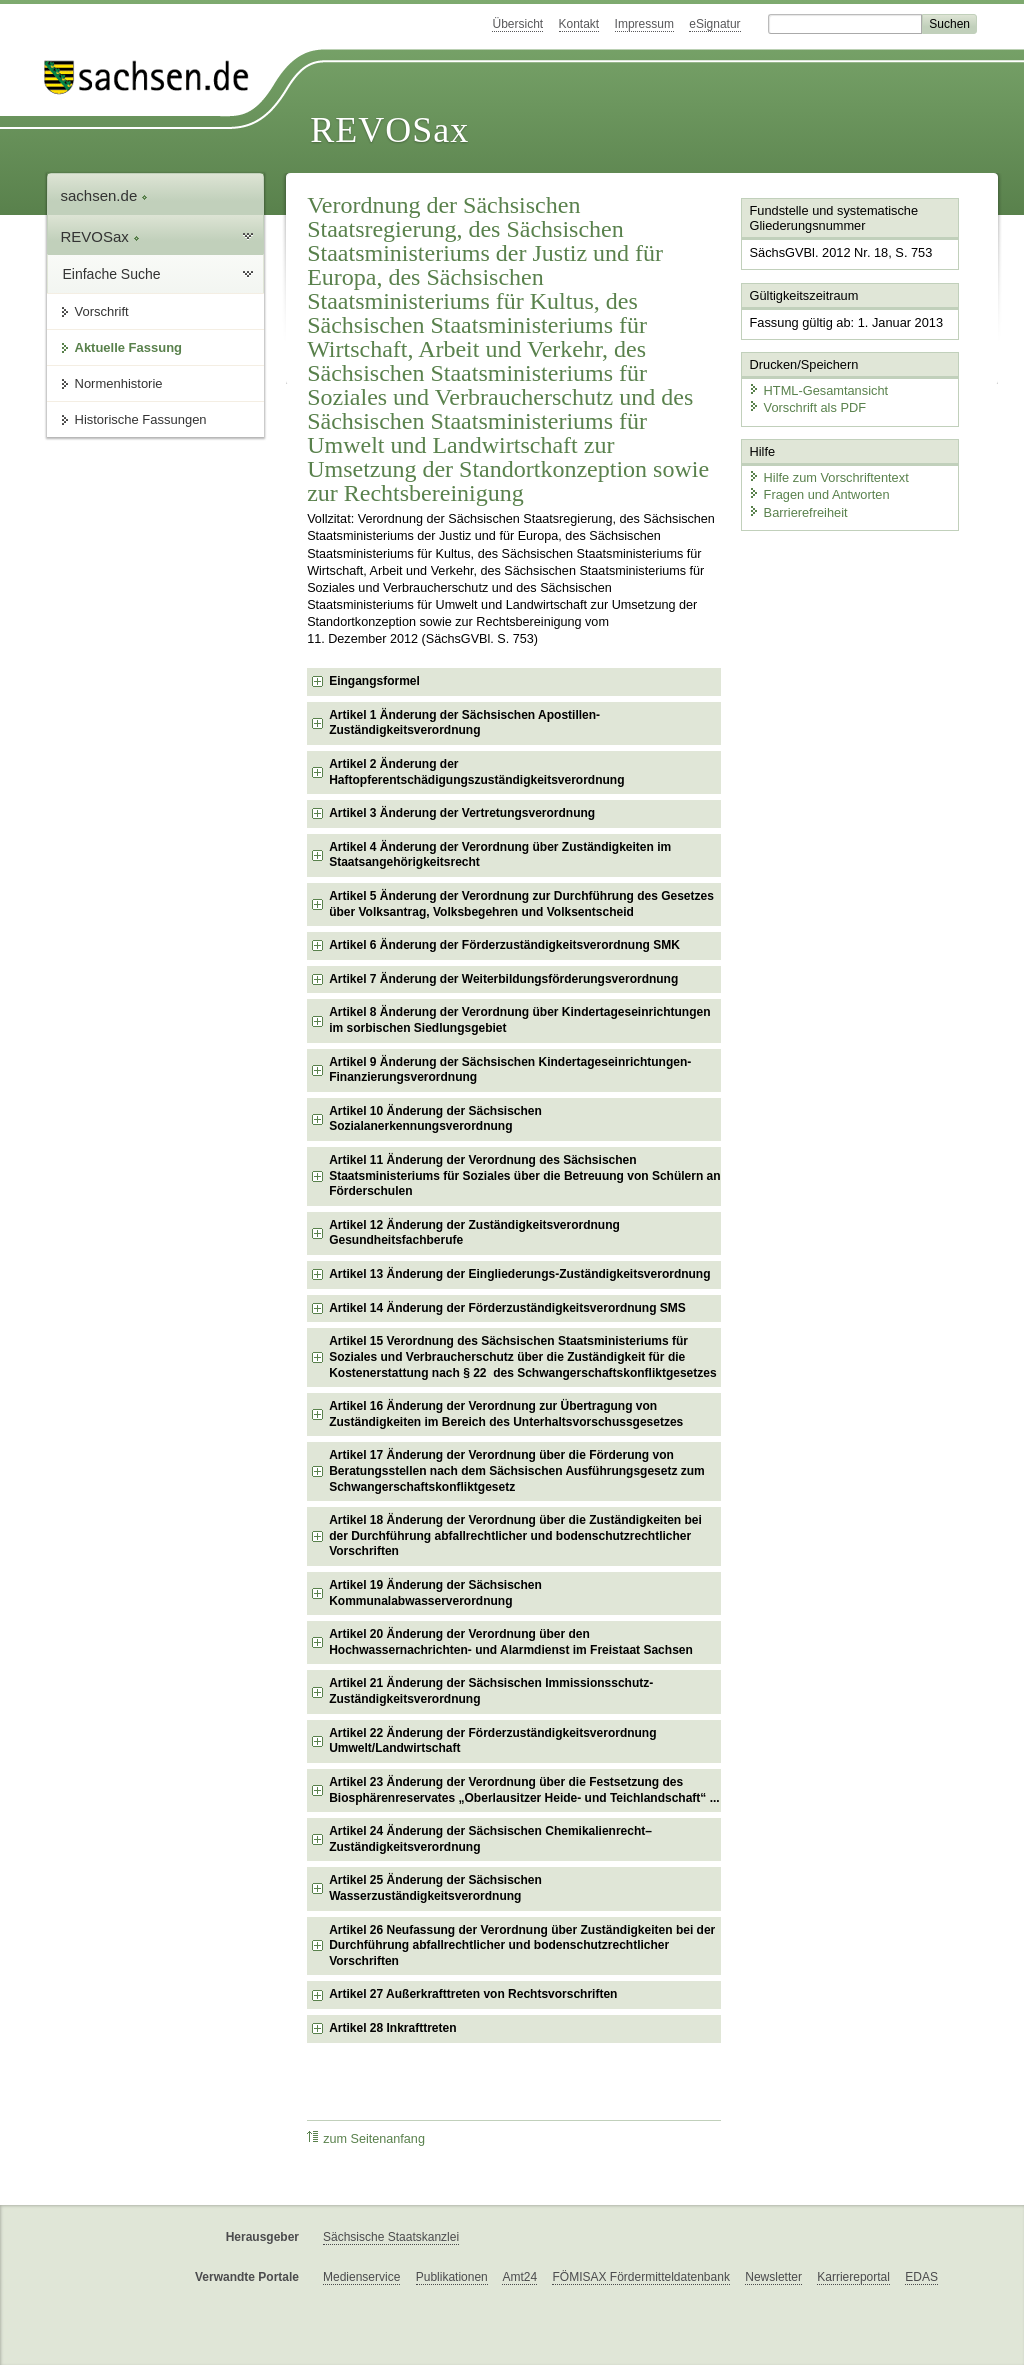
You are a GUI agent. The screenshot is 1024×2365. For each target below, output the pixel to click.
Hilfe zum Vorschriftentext (828, 477)
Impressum (644, 24)
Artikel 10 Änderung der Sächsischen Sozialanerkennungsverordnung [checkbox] (435, 1119)
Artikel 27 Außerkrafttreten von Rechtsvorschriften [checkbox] (473, 1994)
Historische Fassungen (141, 419)
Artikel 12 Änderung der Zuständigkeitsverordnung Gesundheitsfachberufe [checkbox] (474, 1233)
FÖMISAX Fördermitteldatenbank (640, 2277)
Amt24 (519, 2277)
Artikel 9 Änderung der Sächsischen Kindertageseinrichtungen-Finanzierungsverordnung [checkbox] (510, 1070)
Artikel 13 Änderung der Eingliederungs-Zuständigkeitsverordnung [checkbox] (519, 1274)
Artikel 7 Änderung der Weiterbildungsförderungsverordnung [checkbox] (503, 979)
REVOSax (389, 130)
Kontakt (579, 24)
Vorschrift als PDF (807, 407)
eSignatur (714, 24)
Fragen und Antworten (819, 494)
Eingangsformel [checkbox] (374, 681)
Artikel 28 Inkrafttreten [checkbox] (392, 2028)
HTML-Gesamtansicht (818, 390)
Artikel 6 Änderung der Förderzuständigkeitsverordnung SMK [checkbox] (504, 945)
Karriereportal (853, 2277)
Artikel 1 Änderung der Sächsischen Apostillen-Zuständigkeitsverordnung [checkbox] (464, 723)
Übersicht (517, 24)
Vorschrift (102, 311)
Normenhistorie (119, 383)
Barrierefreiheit (798, 512)
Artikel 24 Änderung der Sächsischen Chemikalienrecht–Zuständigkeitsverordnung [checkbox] (490, 1839)
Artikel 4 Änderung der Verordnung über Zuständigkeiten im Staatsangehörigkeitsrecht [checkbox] (500, 855)
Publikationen (452, 2277)
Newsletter (773, 2277)
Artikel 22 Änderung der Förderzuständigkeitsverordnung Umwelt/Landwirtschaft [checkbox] (492, 1741)
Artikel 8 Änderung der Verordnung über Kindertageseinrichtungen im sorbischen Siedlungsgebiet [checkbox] (519, 1020)
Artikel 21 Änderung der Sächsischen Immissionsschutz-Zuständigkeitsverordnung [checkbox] (491, 1691)
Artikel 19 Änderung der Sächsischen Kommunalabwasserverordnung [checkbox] (435, 1593)
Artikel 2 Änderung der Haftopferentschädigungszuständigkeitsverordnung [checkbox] (476, 772)
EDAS (921, 2277)
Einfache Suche (112, 274)
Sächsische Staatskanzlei (391, 2237)
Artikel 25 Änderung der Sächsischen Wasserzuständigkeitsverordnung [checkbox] (435, 1888)
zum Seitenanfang (366, 2138)
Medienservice (361, 2277)
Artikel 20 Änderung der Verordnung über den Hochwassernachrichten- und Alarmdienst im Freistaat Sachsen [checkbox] (511, 1642)
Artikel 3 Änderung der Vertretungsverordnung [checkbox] (462, 813)
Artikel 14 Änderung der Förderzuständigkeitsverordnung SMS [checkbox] (507, 1308)
